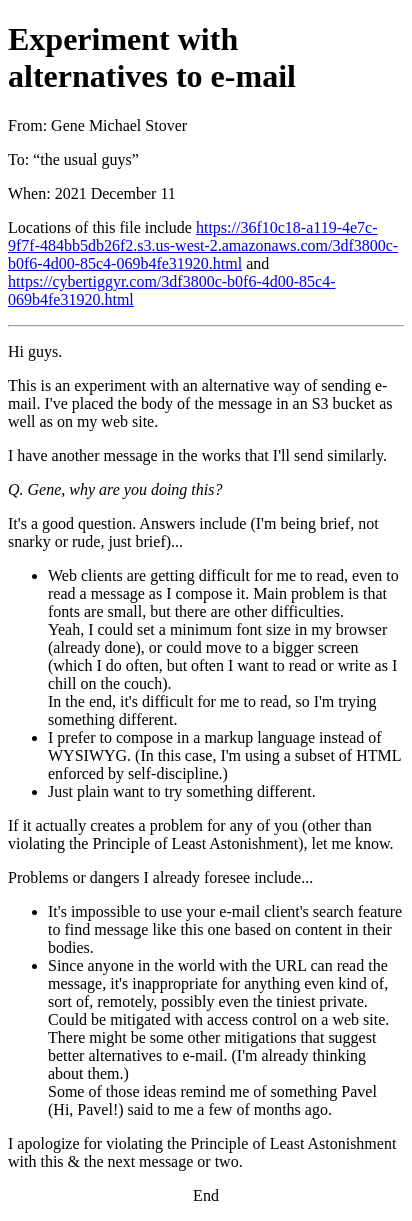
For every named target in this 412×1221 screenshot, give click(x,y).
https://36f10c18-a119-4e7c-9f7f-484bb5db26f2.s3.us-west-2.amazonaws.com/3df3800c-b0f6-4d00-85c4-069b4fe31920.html (203, 245)
